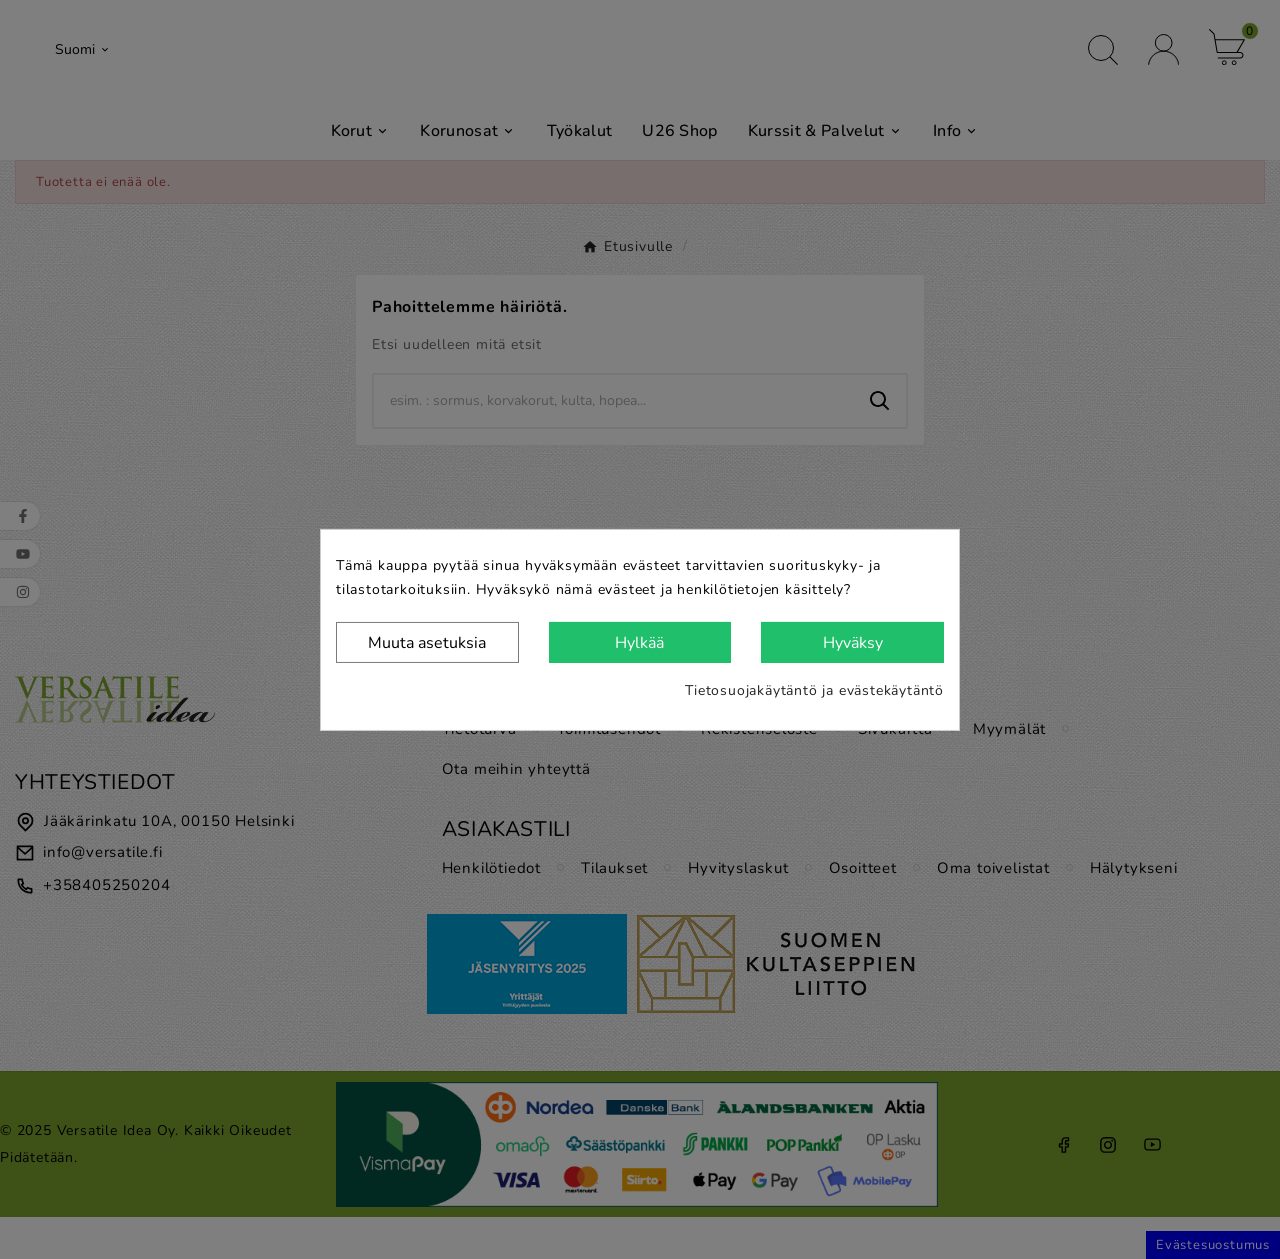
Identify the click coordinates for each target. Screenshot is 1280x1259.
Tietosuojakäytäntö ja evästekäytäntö (814, 690)
